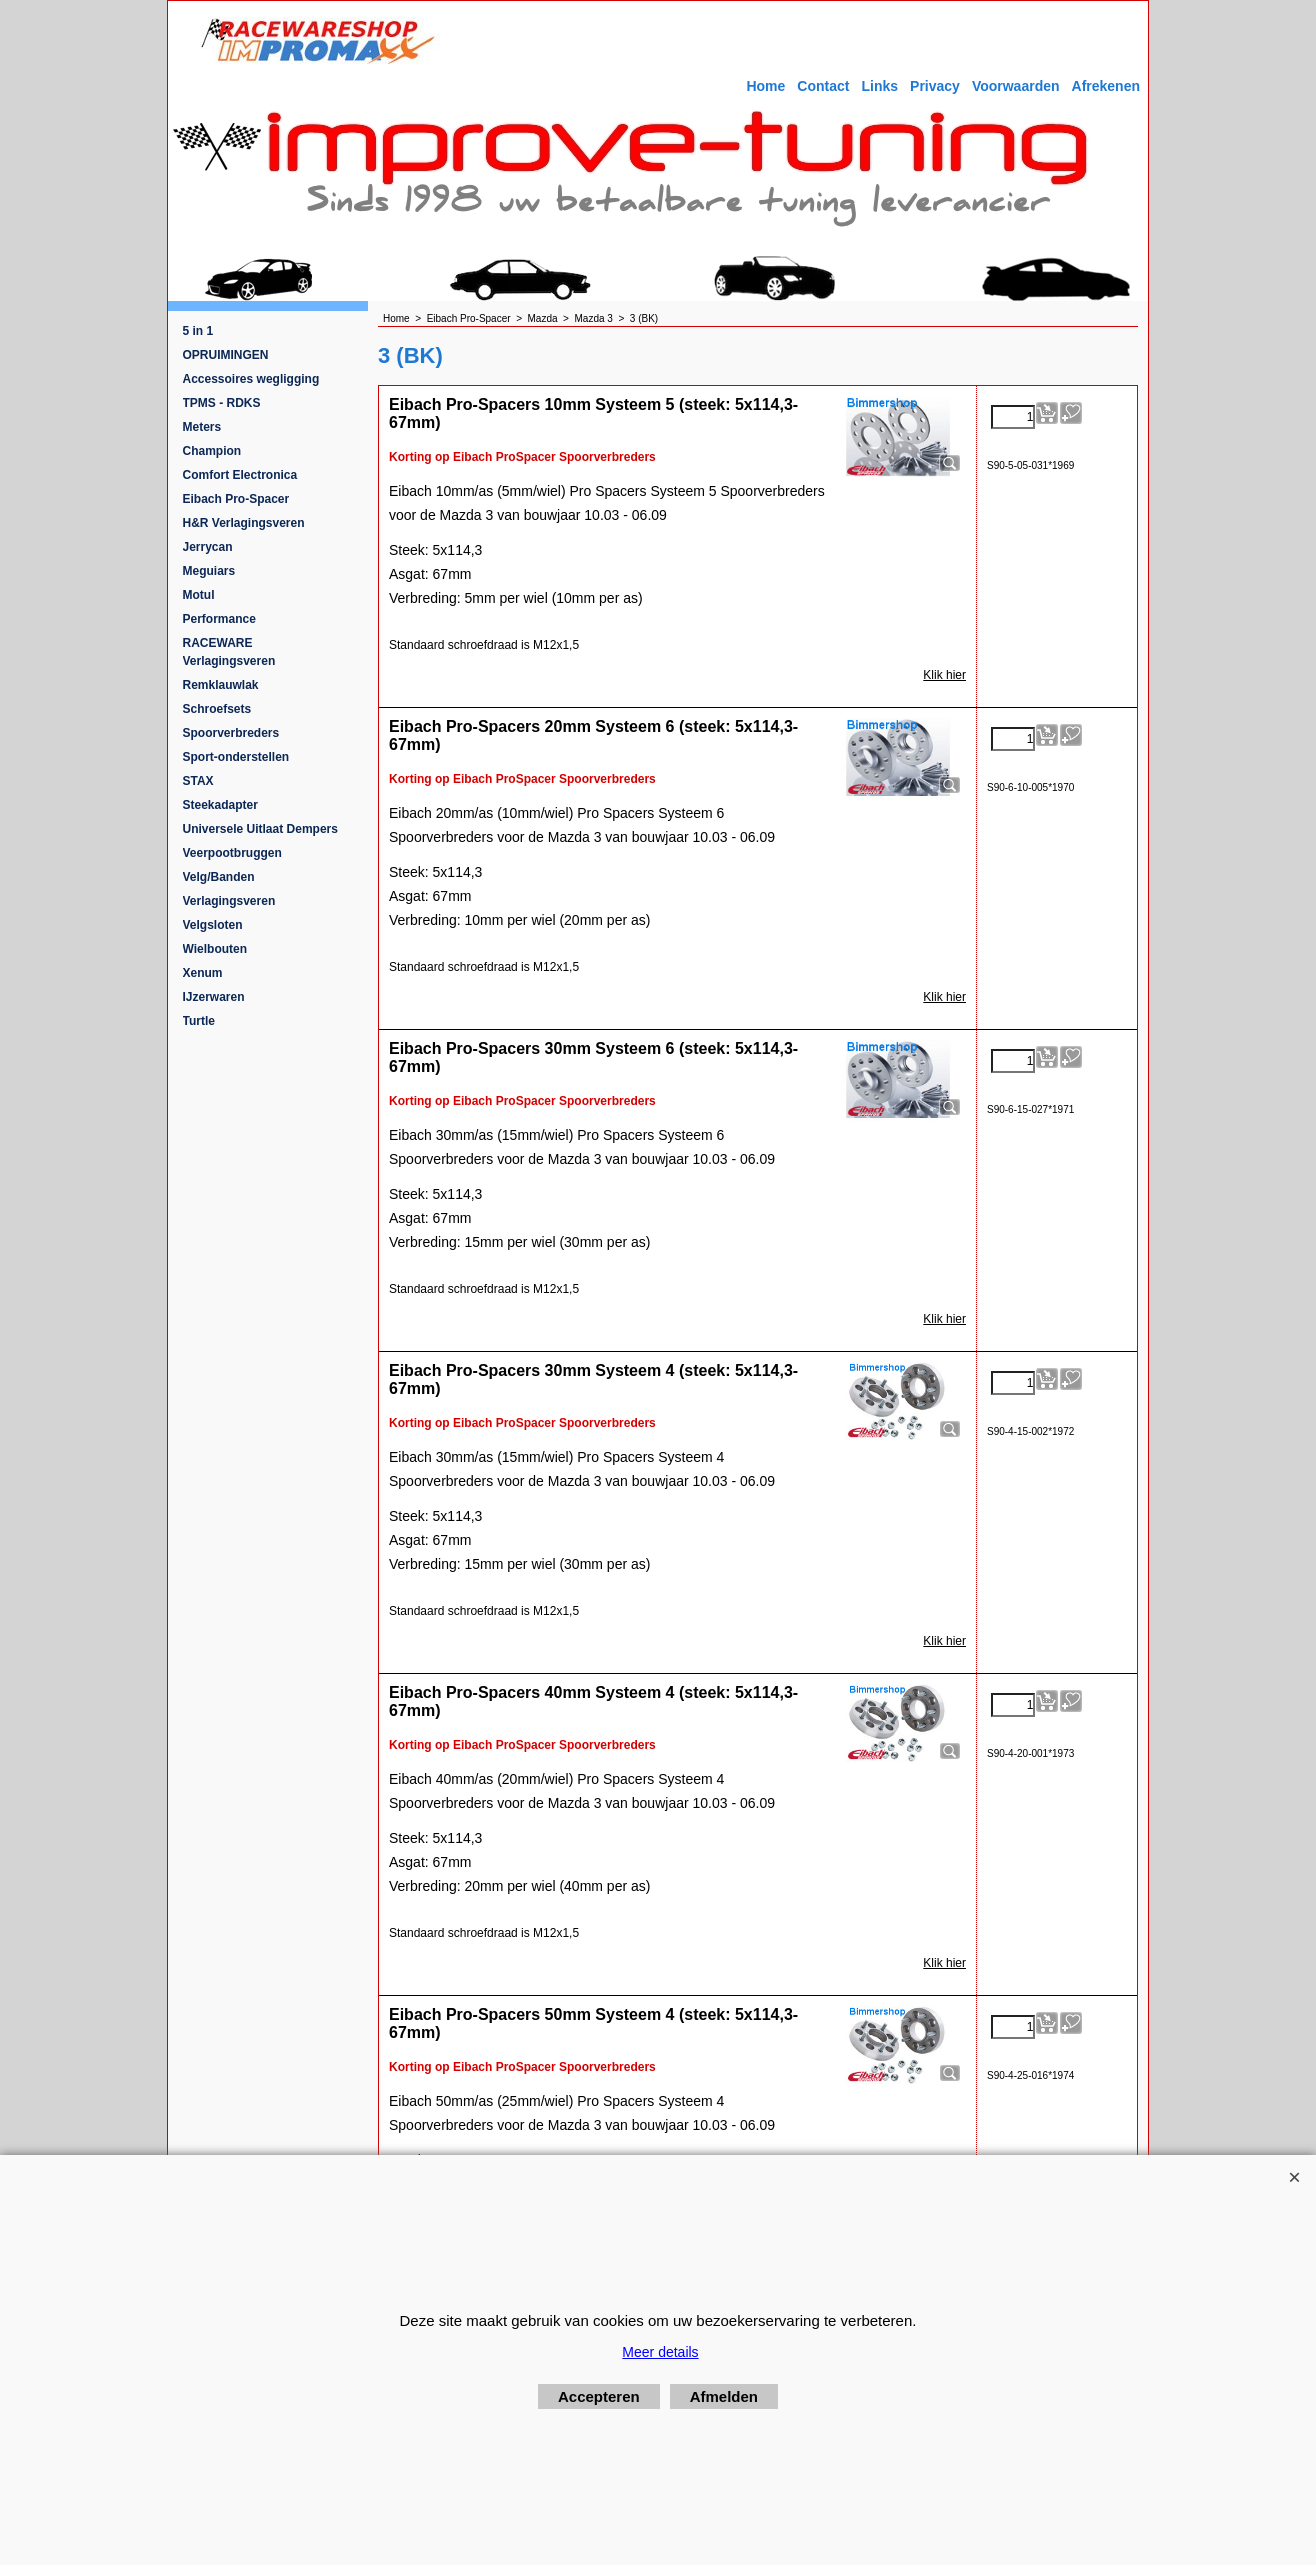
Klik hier (944, 675)
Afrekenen (1106, 86)
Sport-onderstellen (236, 757)
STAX (198, 781)
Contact (823, 86)
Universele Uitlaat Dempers (260, 829)
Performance (219, 619)
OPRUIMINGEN (226, 355)
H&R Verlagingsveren (244, 523)
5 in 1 (198, 331)
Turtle (199, 1021)
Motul (199, 595)
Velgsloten (213, 925)
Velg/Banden (219, 877)
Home (765, 86)
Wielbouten (215, 949)
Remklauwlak (221, 685)
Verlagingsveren (229, 901)
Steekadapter (220, 805)
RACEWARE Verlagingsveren (229, 652)
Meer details (660, 2352)
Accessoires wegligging (251, 379)
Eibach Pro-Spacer (236, 499)
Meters (202, 427)
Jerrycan (208, 547)
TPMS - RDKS (222, 403)
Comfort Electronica (240, 475)
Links (879, 86)
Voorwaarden (1016, 86)
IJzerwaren (214, 997)
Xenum (203, 973)
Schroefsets (217, 709)
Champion (212, 451)
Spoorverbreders (231, 733)
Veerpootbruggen (232, 853)
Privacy (935, 86)
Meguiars (209, 571)
